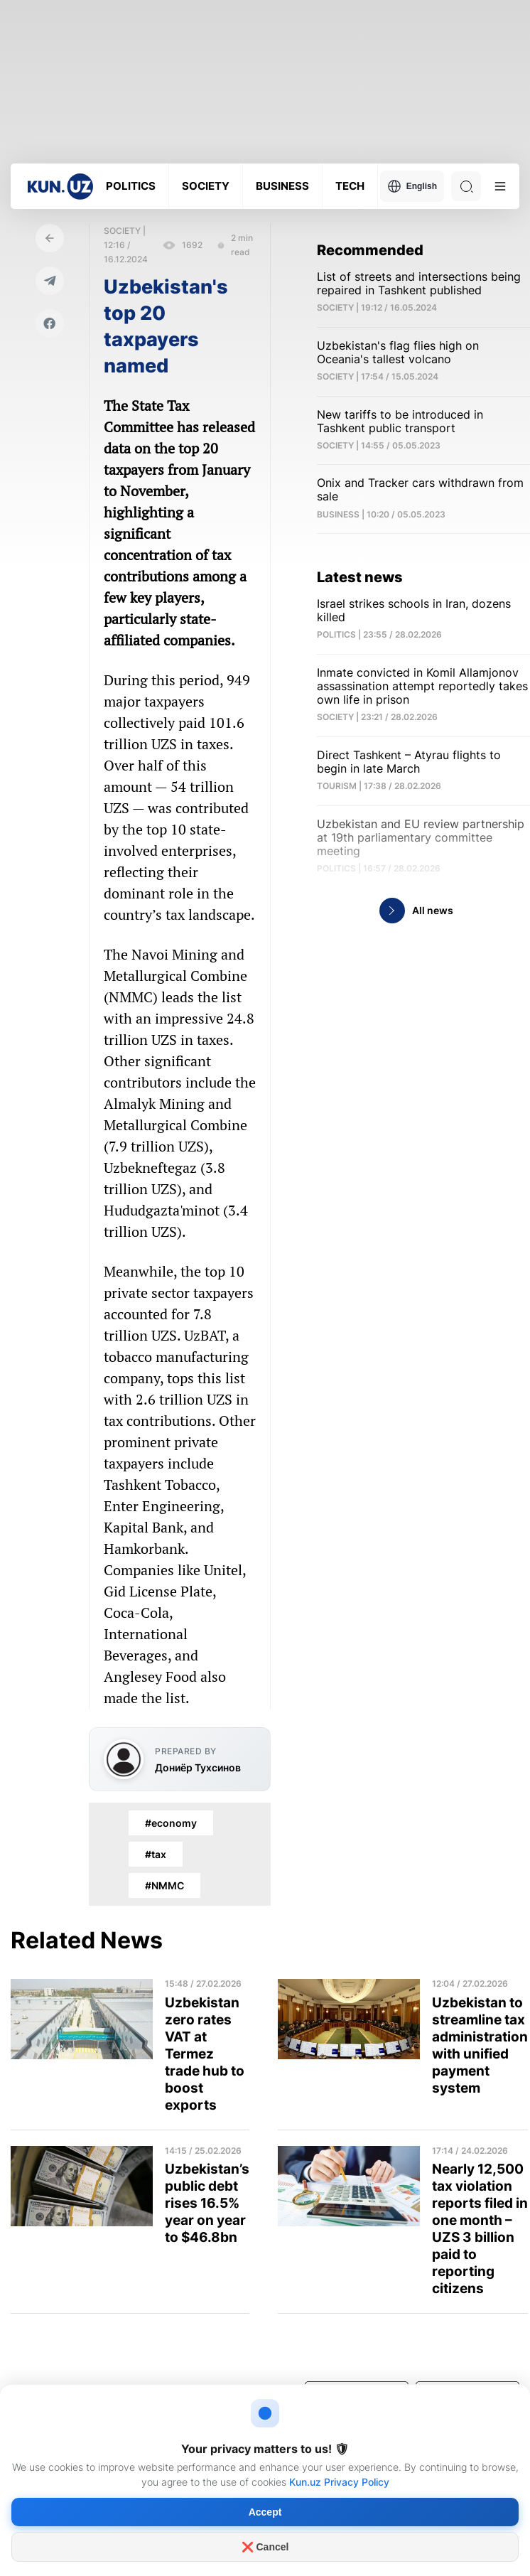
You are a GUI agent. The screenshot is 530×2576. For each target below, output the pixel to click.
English (412, 186)
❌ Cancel (265, 2547)
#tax (155, 1854)
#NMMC (164, 1885)
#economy (171, 1823)
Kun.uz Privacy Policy (339, 2482)
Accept (265, 2512)
